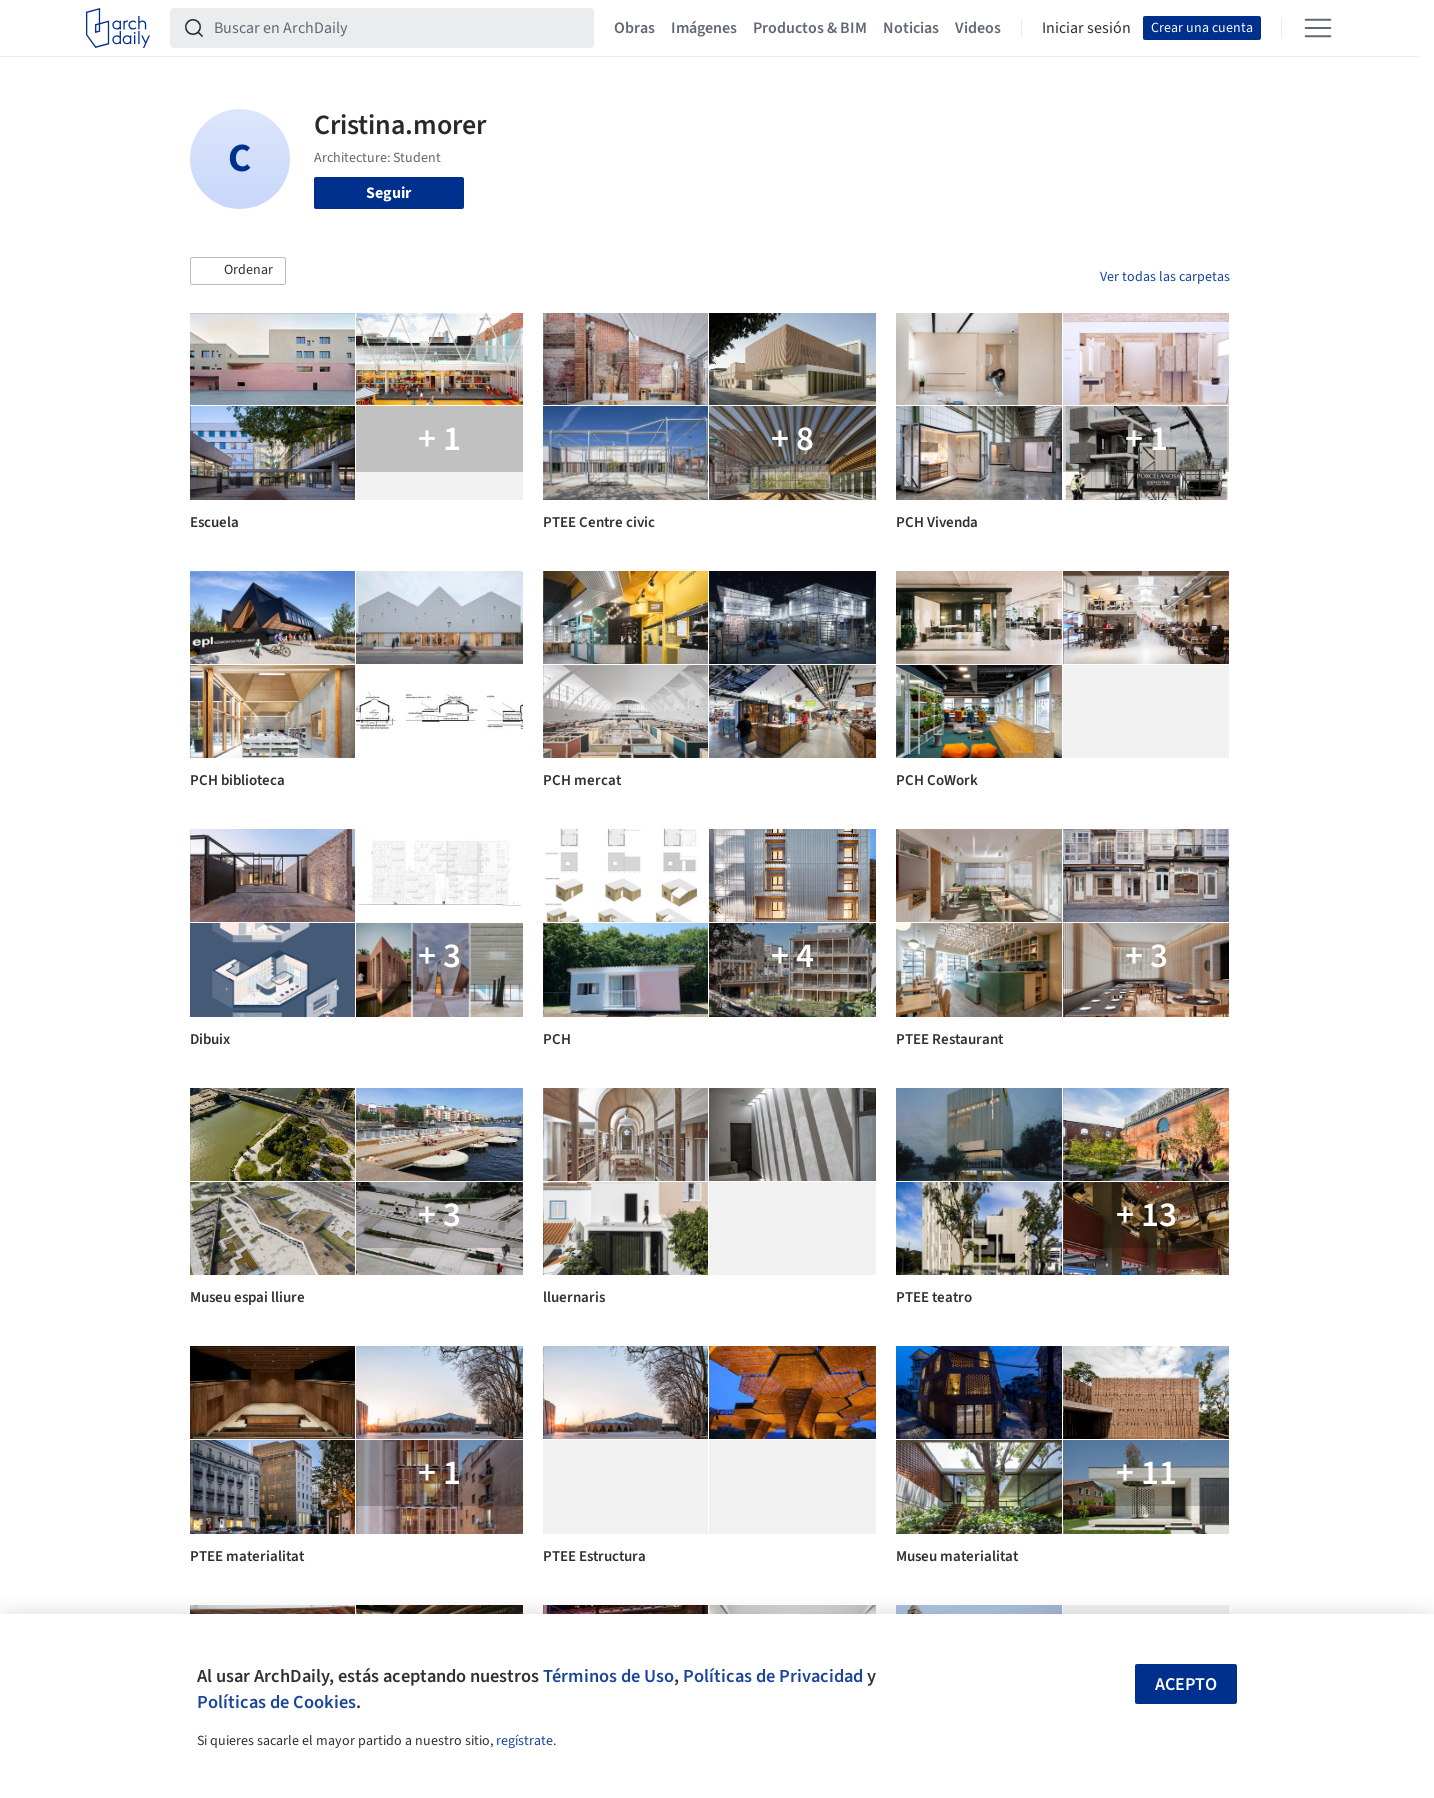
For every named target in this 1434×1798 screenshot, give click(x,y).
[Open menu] (1318, 28)
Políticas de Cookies (276, 1702)
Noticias (911, 28)
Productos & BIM (810, 28)
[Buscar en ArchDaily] (398, 28)
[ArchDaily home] (118, 28)
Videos (978, 28)
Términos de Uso (608, 1676)
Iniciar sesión (1086, 28)
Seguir (388, 193)
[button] (238, 271)
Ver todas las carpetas (1165, 277)
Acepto (1186, 1684)
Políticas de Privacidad (773, 1676)
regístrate (524, 1741)
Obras (634, 28)
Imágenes (704, 28)
